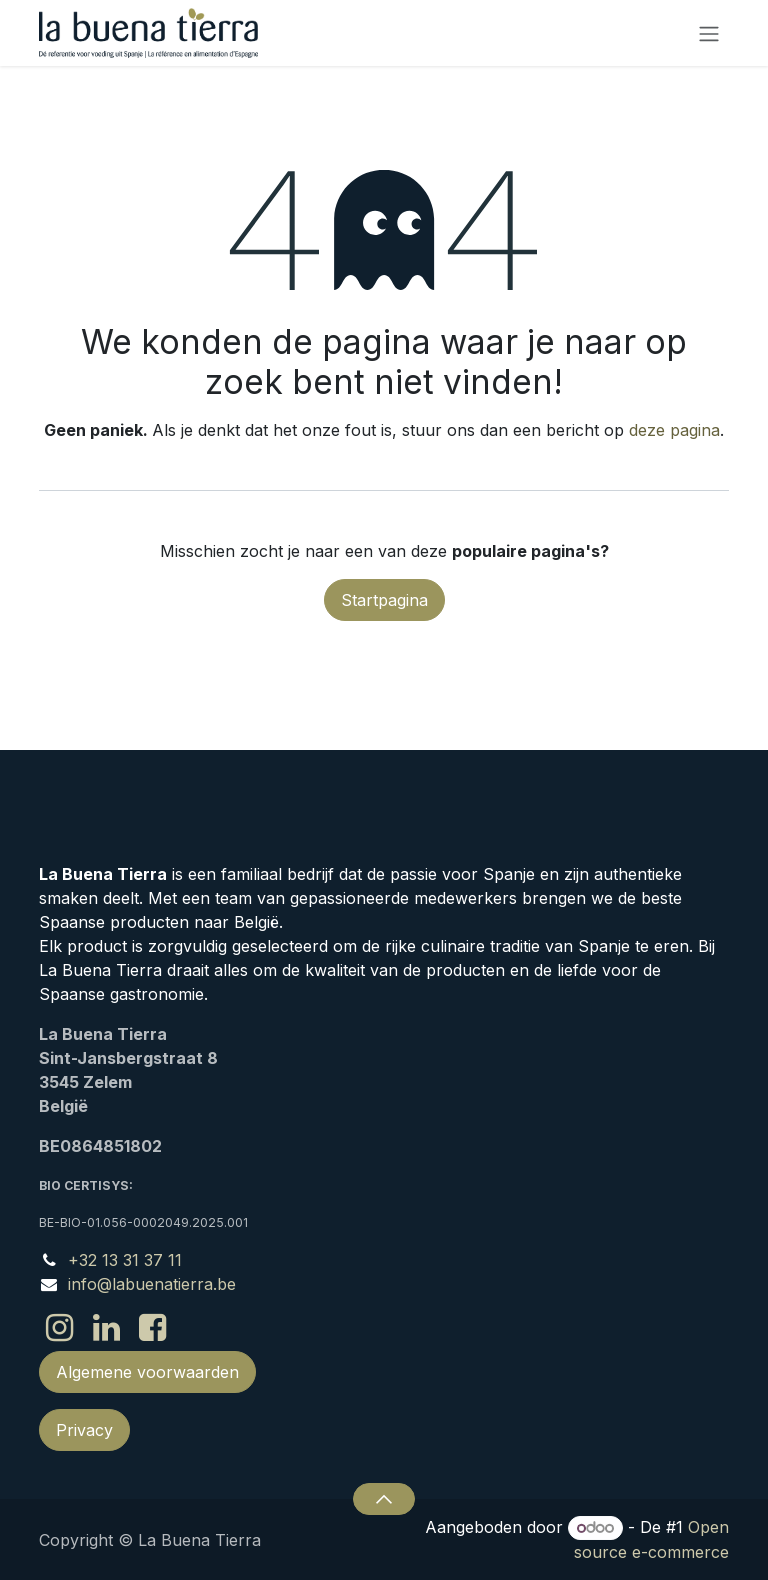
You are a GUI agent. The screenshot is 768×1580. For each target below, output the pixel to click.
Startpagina (384, 600)
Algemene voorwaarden (147, 1372)
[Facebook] (152, 1328)
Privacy (84, 1430)
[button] (383, 1499)
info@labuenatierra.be (152, 1284)
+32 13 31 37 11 (125, 1260)
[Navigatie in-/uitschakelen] (709, 33)
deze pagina (674, 430)
